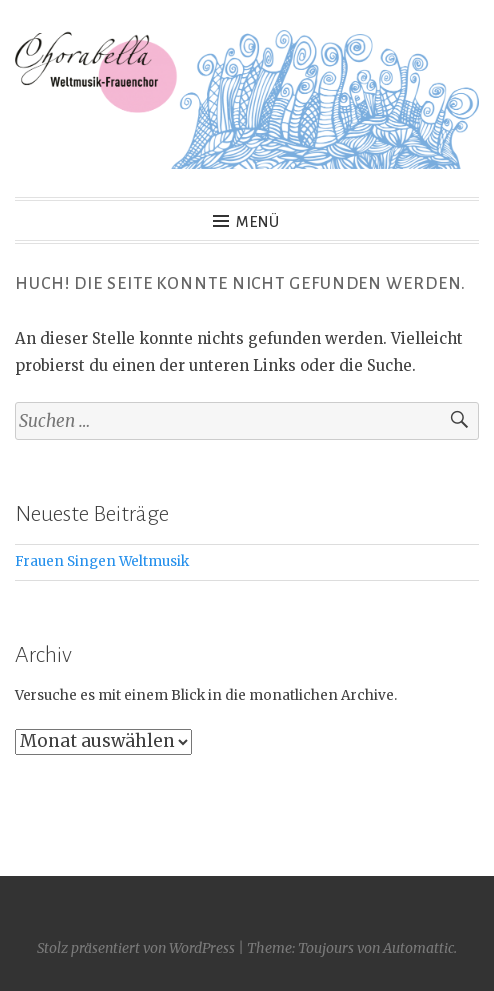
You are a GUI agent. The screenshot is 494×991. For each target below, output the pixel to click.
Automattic (418, 948)
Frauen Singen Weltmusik (102, 561)
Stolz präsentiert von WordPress (136, 948)
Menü (258, 222)
